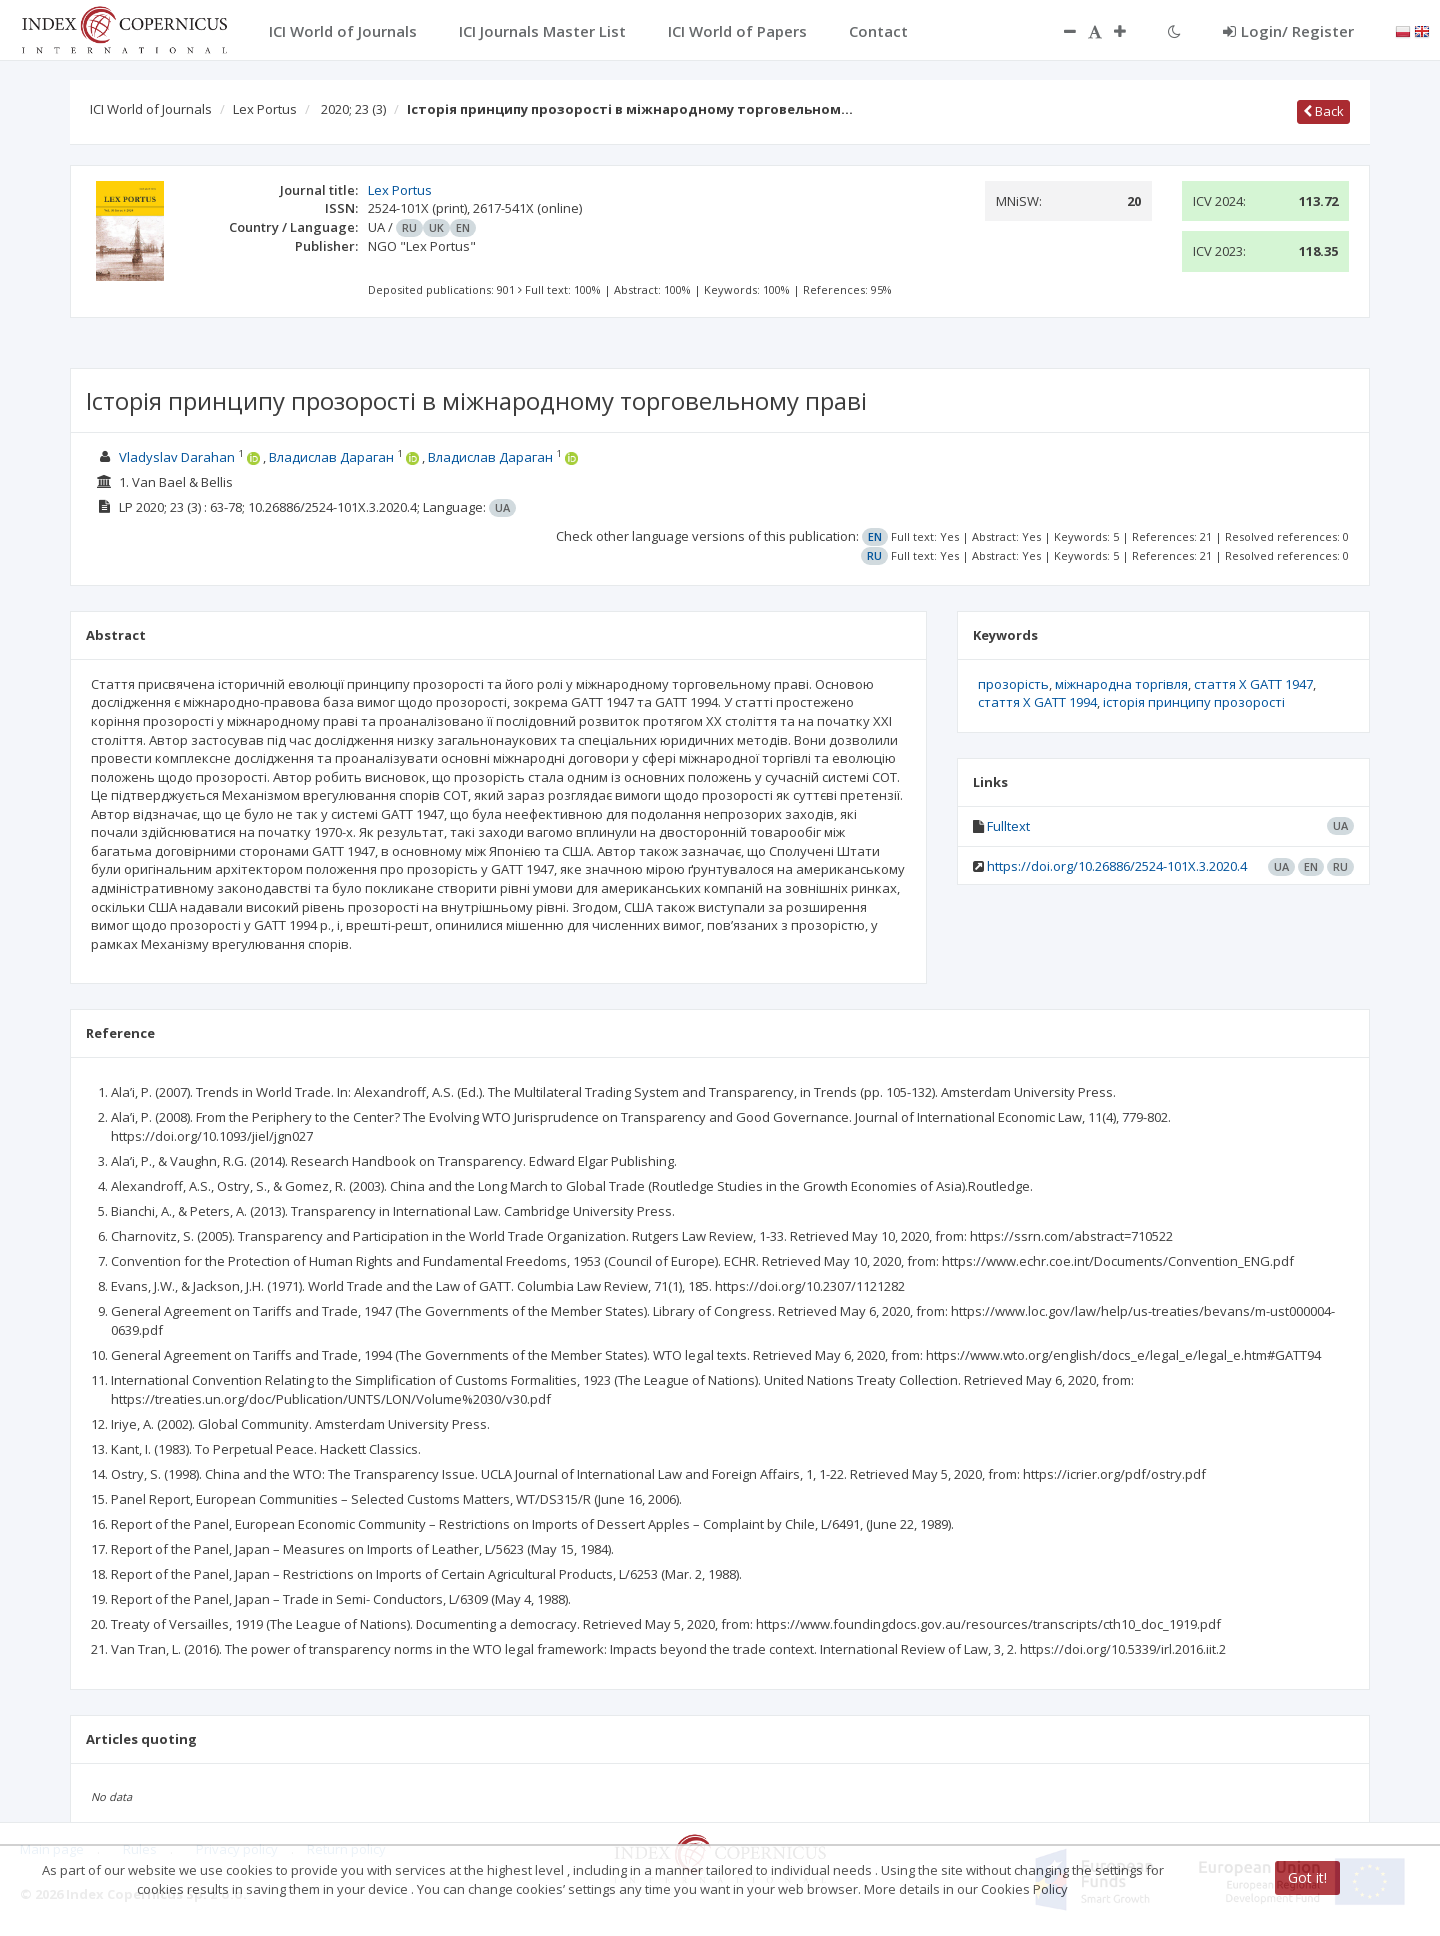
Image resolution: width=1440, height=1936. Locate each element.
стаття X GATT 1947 (1253, 684)
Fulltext (1008, 826)
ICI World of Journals (151, 109)
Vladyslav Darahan (177, 457)
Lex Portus (265, 109)
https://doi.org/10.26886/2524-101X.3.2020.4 (1117, 866)
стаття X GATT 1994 (1037, 702)
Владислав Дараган (331, 457)
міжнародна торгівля (1121, 684)
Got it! (1307, 1877)
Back (1323, 111)
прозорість (1013, 684)
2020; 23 (353, 109)
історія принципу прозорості (1194, 702)
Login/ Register (1288, 31)
